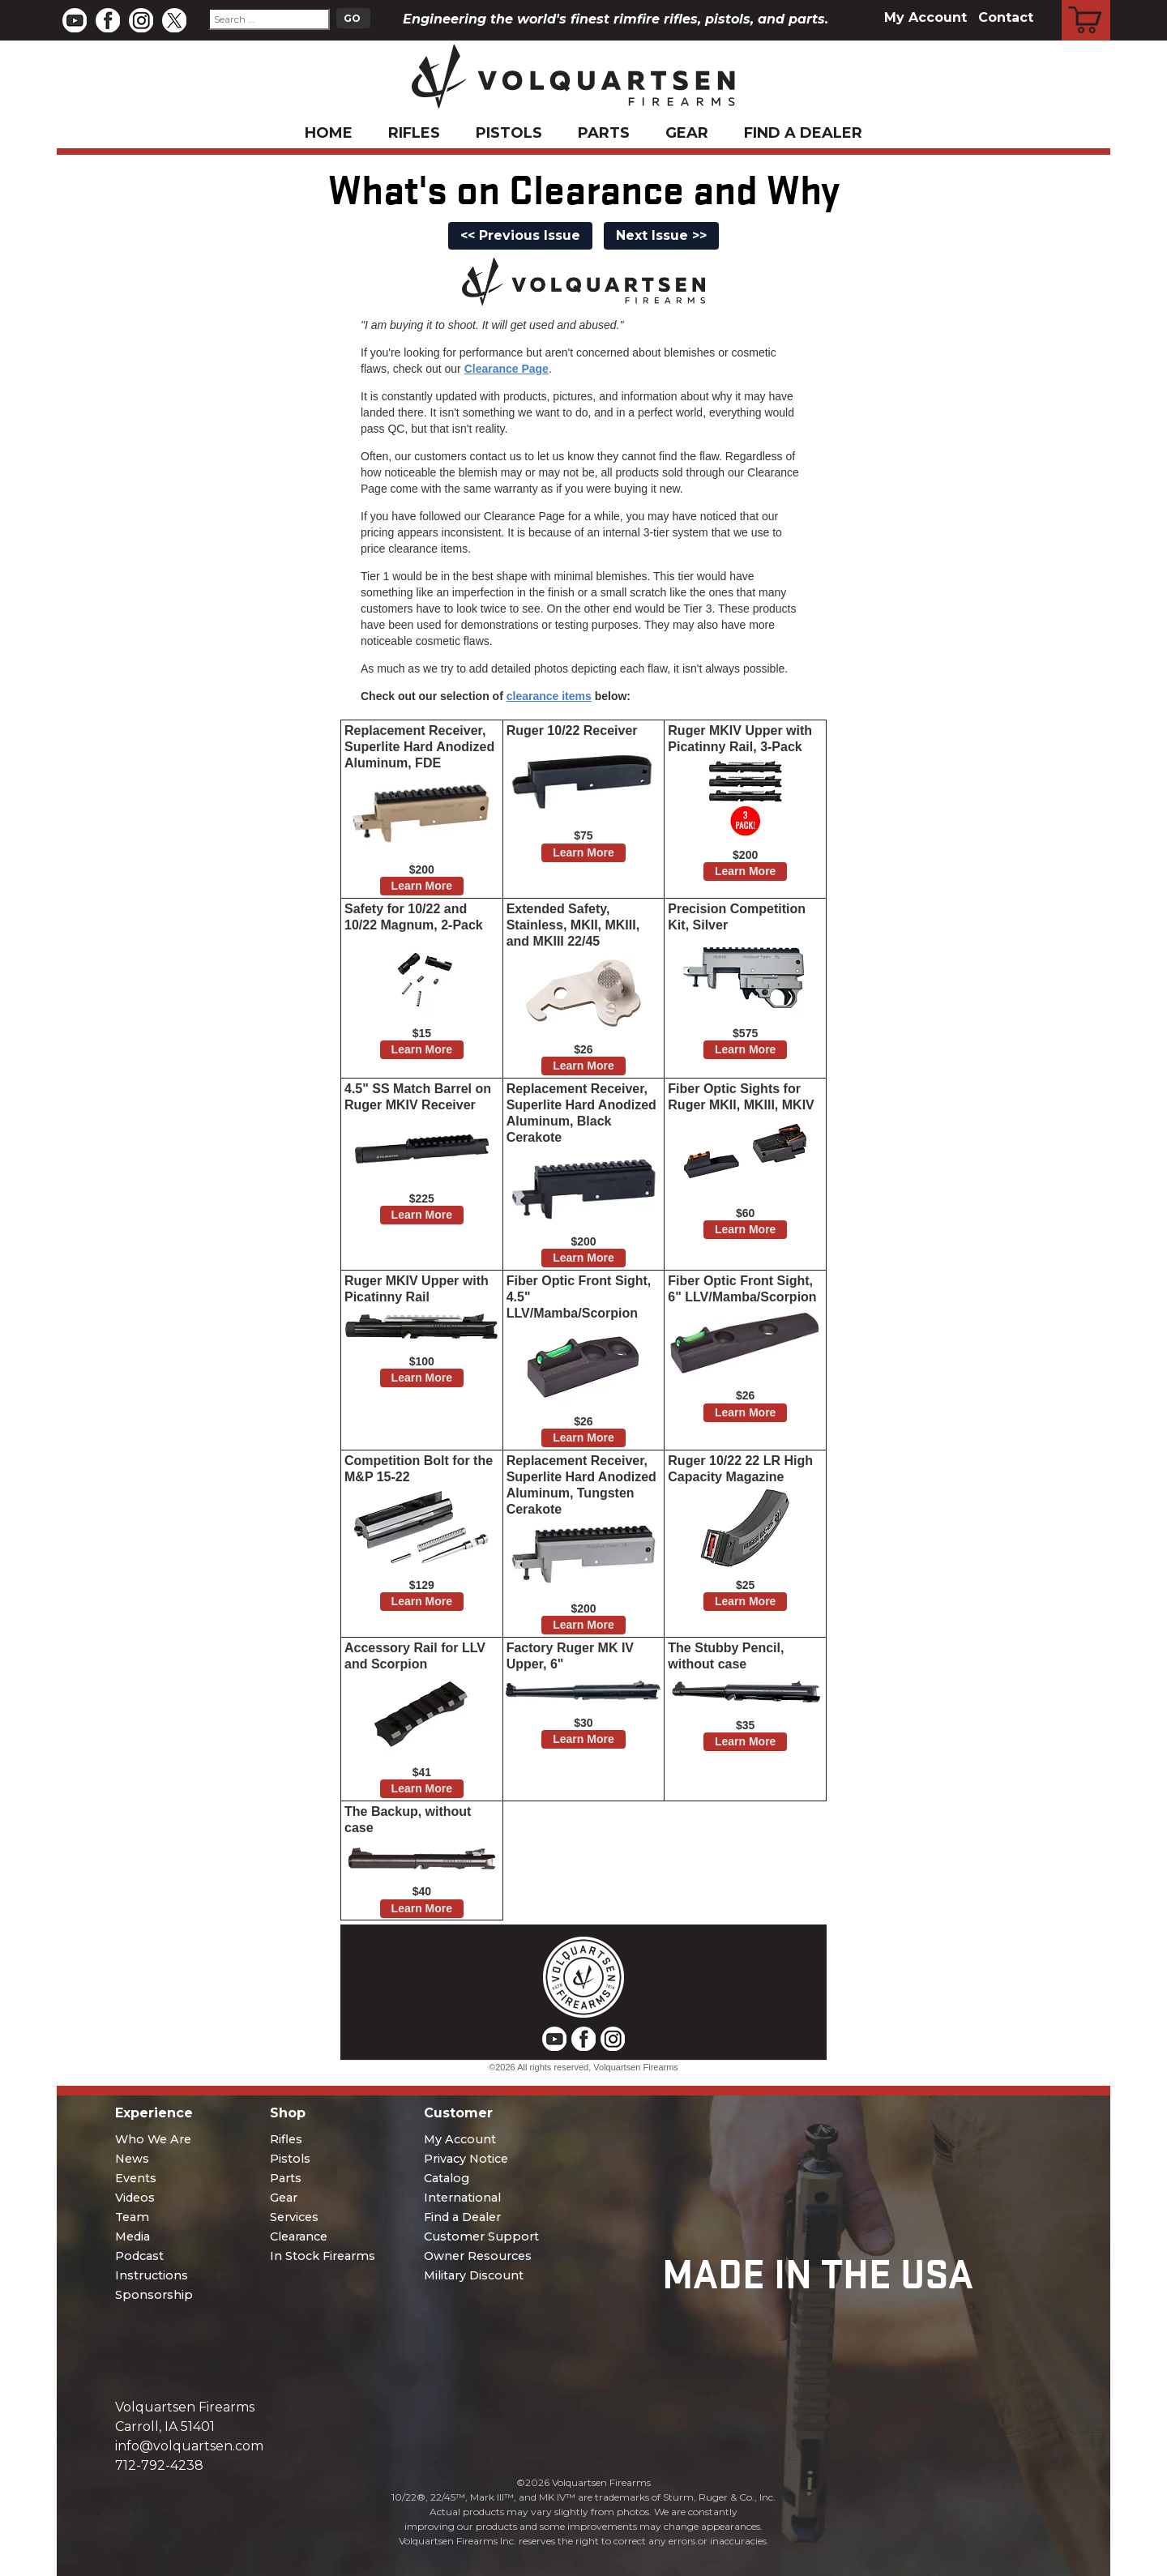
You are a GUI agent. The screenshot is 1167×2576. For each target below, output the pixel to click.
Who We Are (153, 2139)
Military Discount (474, 2275)
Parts (604, 133)
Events (135, 2178)
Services (294, 2217)
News (132, 2158)
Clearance (298, 2236)
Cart (1086, 2)
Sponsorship (154, 2295)
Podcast (139, 2256)
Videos (135, 2197)
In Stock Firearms (322, 2256)
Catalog (446, 2178)
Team (132, 2217)
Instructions (151, 2275)
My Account (925, 17)
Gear (686, 133)
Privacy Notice (466, 2158)
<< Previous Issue (520, 235)
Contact (1005, 17)
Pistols (509, 133)
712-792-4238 (159, 2465)
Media (132, 2236)
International (462, 2197)
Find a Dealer (803, 133)
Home (329, 133)
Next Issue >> (661, 235)
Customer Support (481, 2236)
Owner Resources (478, 2256)
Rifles (414, 133)
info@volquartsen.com (189, 2446)
